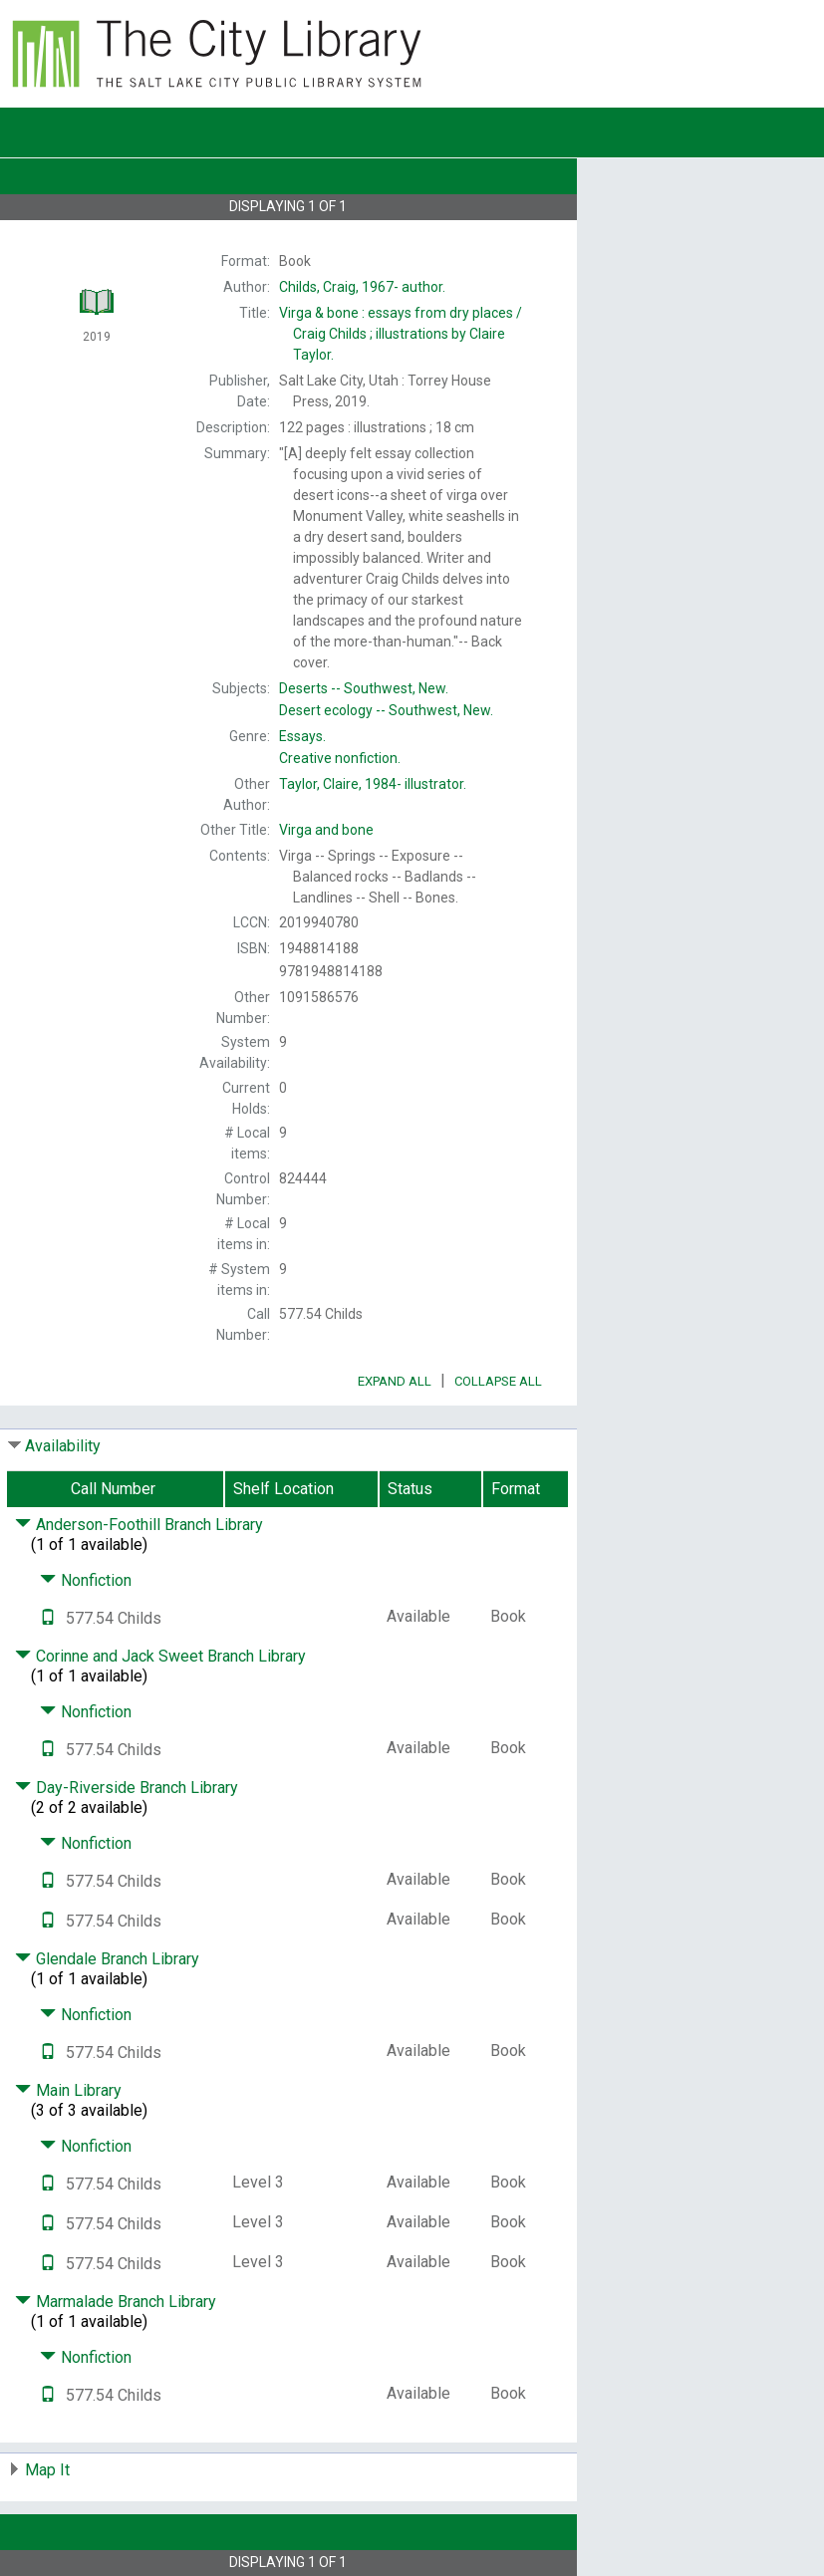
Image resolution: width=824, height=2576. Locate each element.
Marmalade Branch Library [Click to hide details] (115, 2301)
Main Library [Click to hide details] (68, 2090)
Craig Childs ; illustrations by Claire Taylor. (400, 334)
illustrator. (372, 784)
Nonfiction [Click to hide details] (86, 1580)
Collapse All (498, 1381)
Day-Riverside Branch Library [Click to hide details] (126, 1787)
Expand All (394, 1381)
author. (362, 287)
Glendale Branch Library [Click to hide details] (107, 1958)
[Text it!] (48, 1618)
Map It (47, 2469)
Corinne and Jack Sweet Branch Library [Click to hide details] (160, 1656)
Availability (63, 1445)
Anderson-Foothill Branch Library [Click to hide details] (139, 1524)
